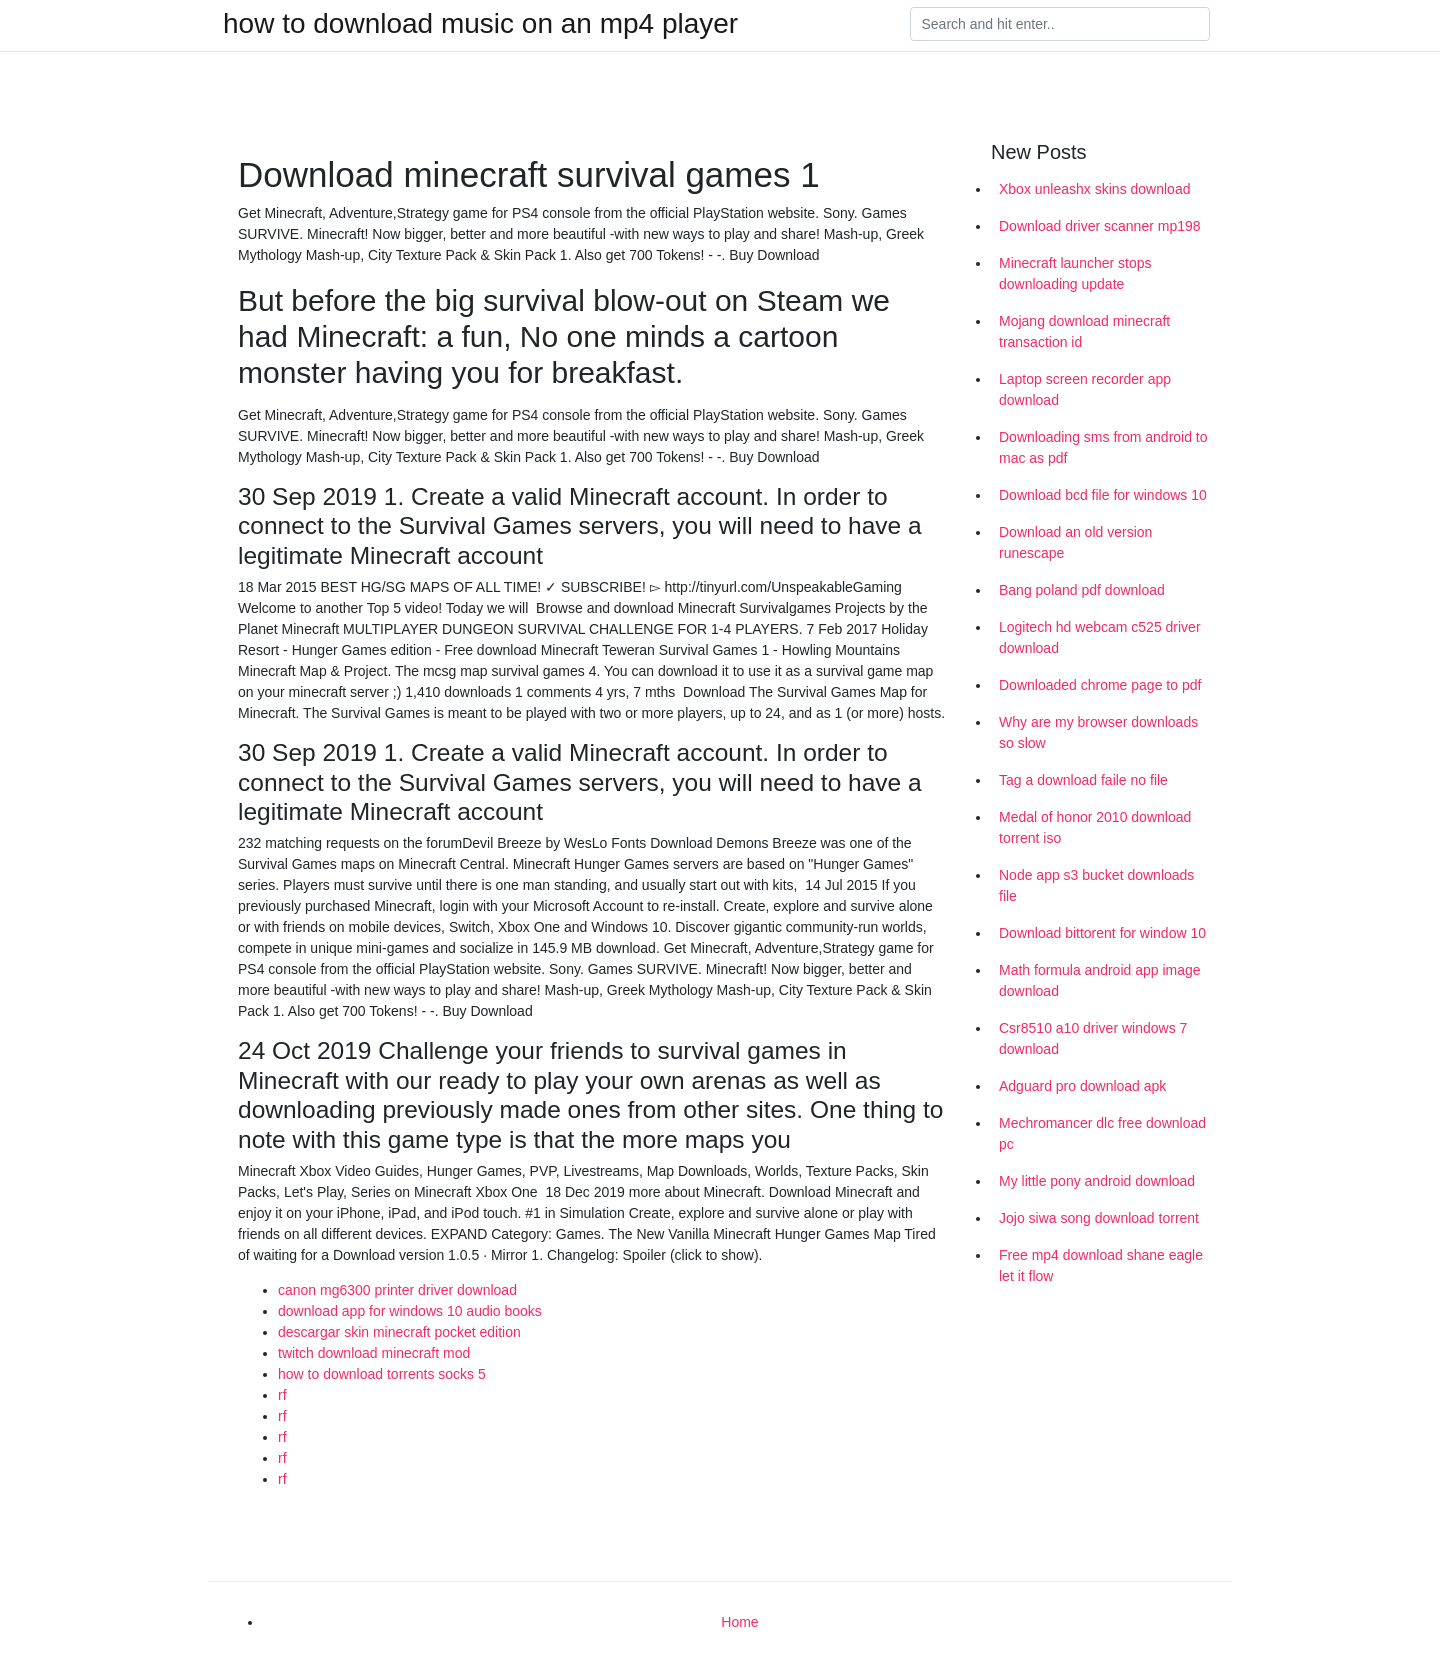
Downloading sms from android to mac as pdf (1103, 447)
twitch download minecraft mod (374, 1353)
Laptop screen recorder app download (1085, 389)
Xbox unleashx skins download (1094, 189)
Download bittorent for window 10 (1102, 933)
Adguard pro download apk (1082, 1086)
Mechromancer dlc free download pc (1102, 1133)
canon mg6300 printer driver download (397, 1290)
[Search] (1060, 24)
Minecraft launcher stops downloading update (1075, 273)
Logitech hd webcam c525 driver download (1100, 637)
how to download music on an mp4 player (480, 24)
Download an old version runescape (1075, 542)
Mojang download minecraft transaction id (1084, 331)
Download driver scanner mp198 (1100, 226)
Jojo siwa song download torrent (1099, 1218)
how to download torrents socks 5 (382, 1374)
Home (739, 1622)
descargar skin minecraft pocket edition (399, 1332)
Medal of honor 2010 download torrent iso (1095, 827)
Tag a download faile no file (1083, 780)
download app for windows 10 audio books (410, 1311)
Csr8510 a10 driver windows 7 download (1093, 1038)
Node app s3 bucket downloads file (1096, 885)
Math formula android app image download (1100, 980)
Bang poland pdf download (1082, 590)
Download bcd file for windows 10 (1103, 495)
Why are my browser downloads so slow (1098, 732)
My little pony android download (1097, 1181)
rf (282, 1395)
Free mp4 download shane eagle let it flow (1101, 1265)
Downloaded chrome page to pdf (1100, 685)
